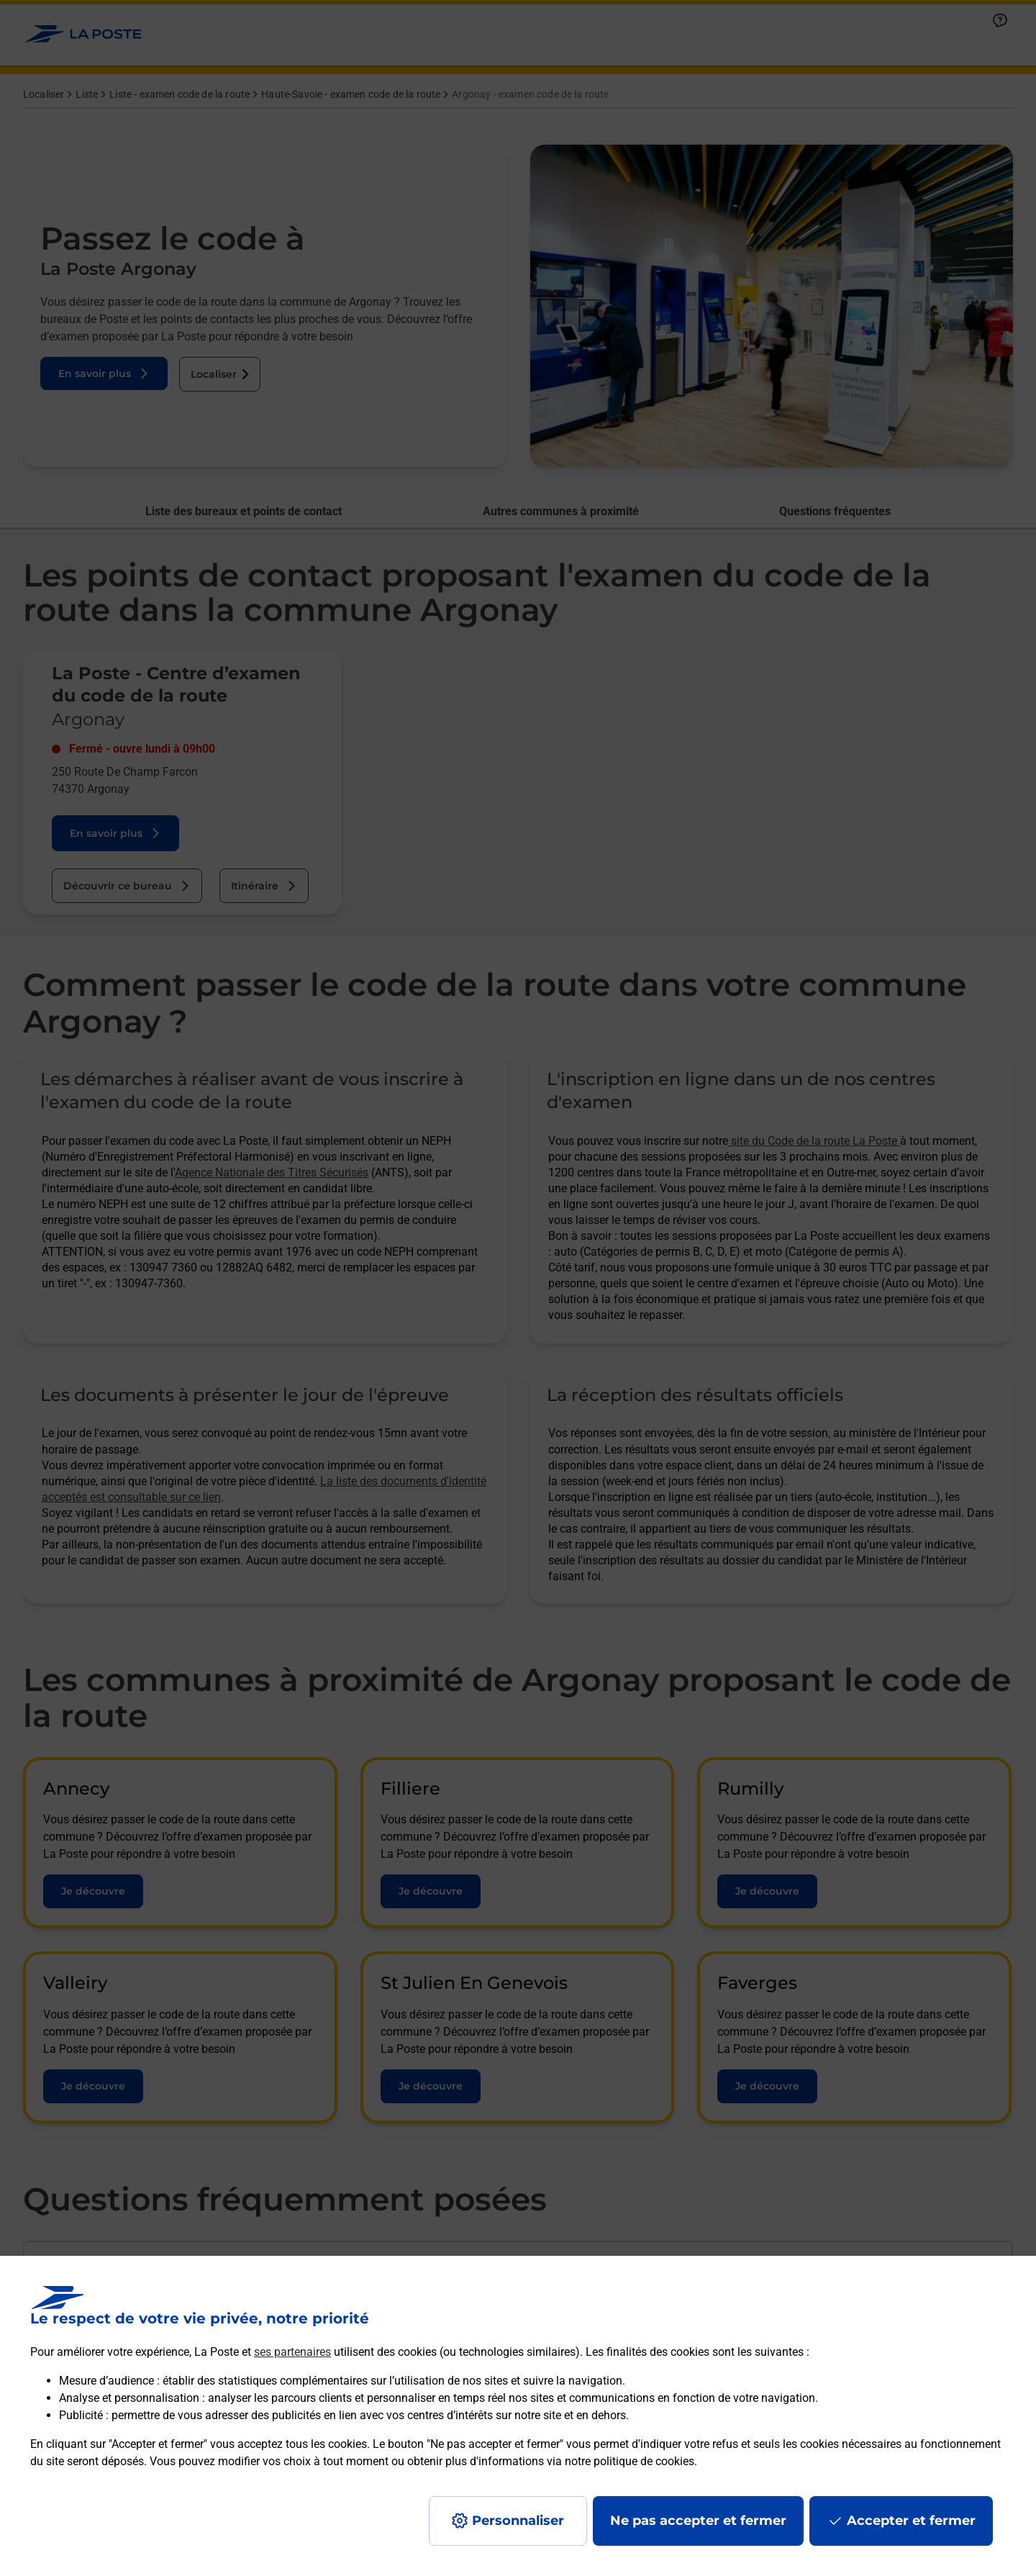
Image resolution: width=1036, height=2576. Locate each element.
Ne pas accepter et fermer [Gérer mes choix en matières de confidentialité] (698, 2521)
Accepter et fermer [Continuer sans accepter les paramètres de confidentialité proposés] (911, 2521)
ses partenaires (292, 2352)
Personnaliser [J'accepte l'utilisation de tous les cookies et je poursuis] (518, 2521)
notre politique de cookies (629, 2461)
